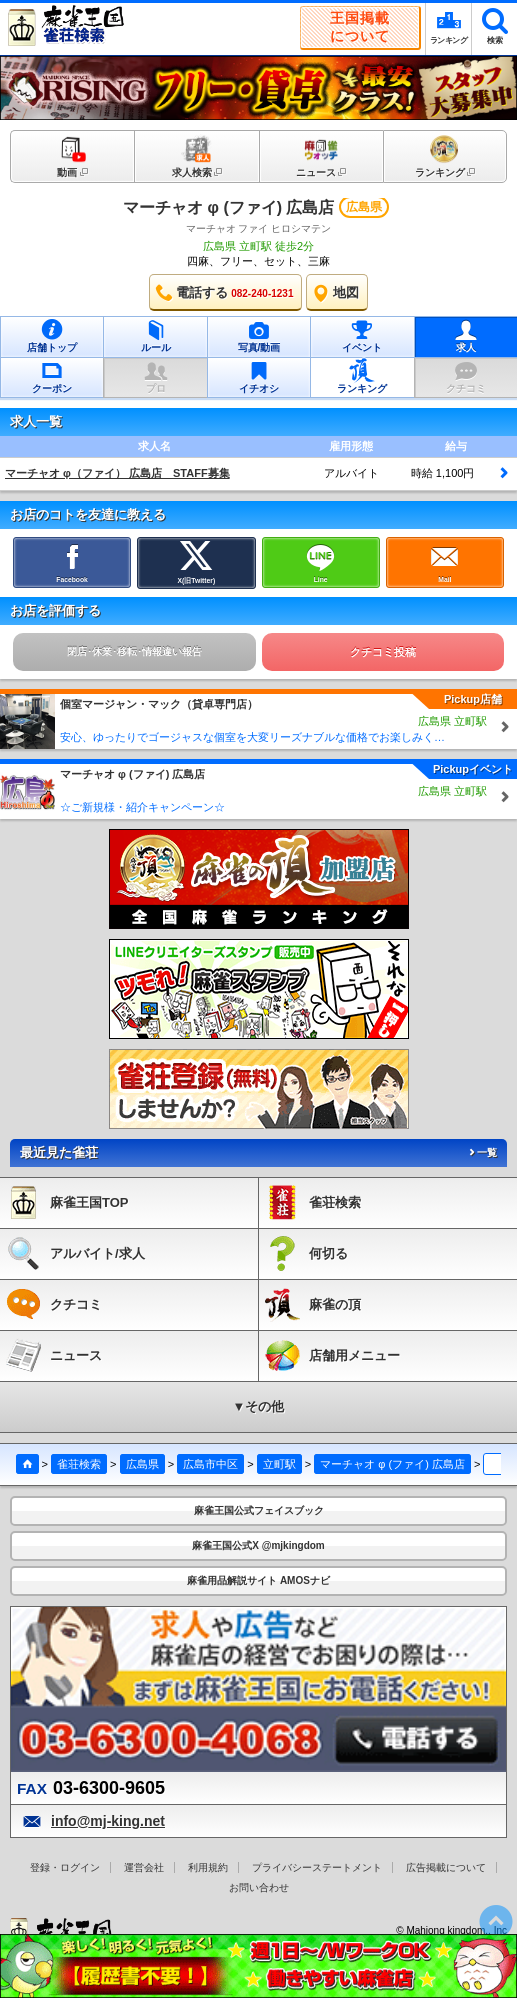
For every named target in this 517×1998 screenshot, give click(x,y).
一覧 (482, 1152)
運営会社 (144, 1867)
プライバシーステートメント (317, 1867)
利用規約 (208, 1867)
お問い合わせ (259, 1887)
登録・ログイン (65, 1867)
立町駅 (279, 1464)
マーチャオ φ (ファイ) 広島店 (228, 207)
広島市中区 (210, 1464)
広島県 (142, 1464)
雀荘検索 (79, 1464)
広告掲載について (446, 1867)
